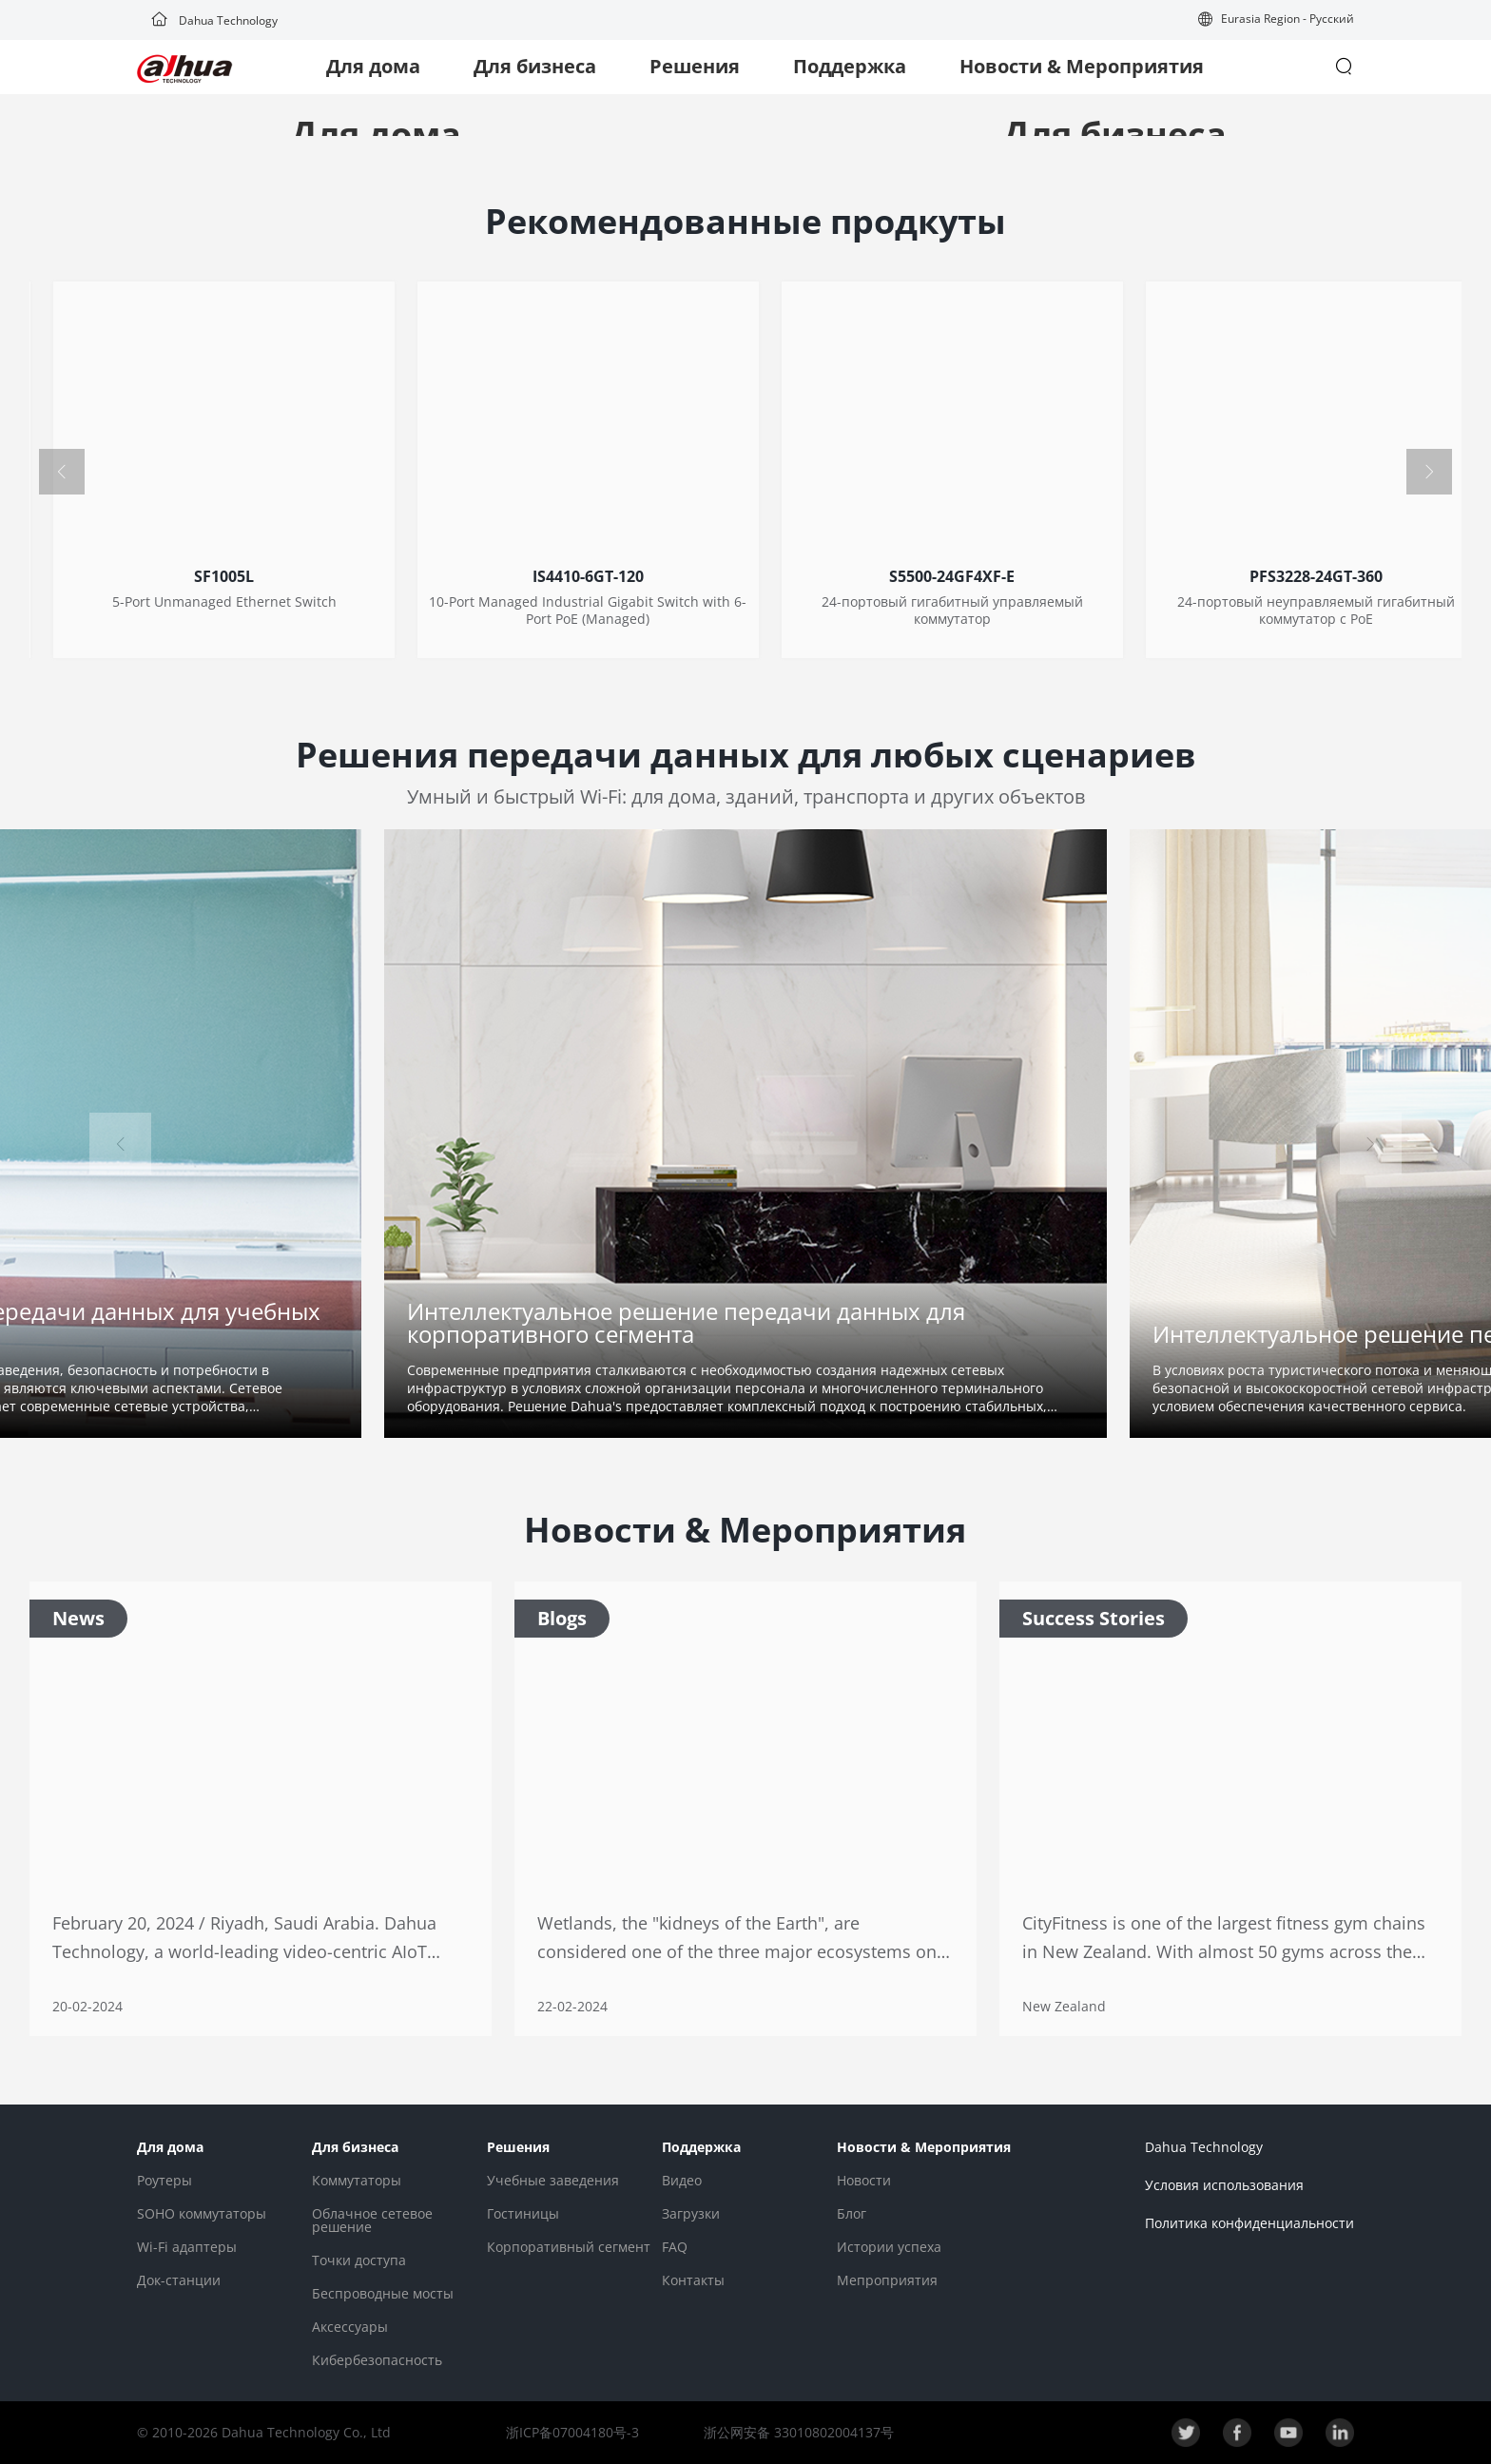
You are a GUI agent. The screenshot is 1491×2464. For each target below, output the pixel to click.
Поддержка (849, 66)
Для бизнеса (535, 66)
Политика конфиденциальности (1249, 2223)
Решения (694, 66)
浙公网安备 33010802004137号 (797, 2432)
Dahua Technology (214, 20)
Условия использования (1224, 2185)
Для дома (373, 66)
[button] (1276, 20)
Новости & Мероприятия (1081, 66)
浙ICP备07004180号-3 (572, 2432)
